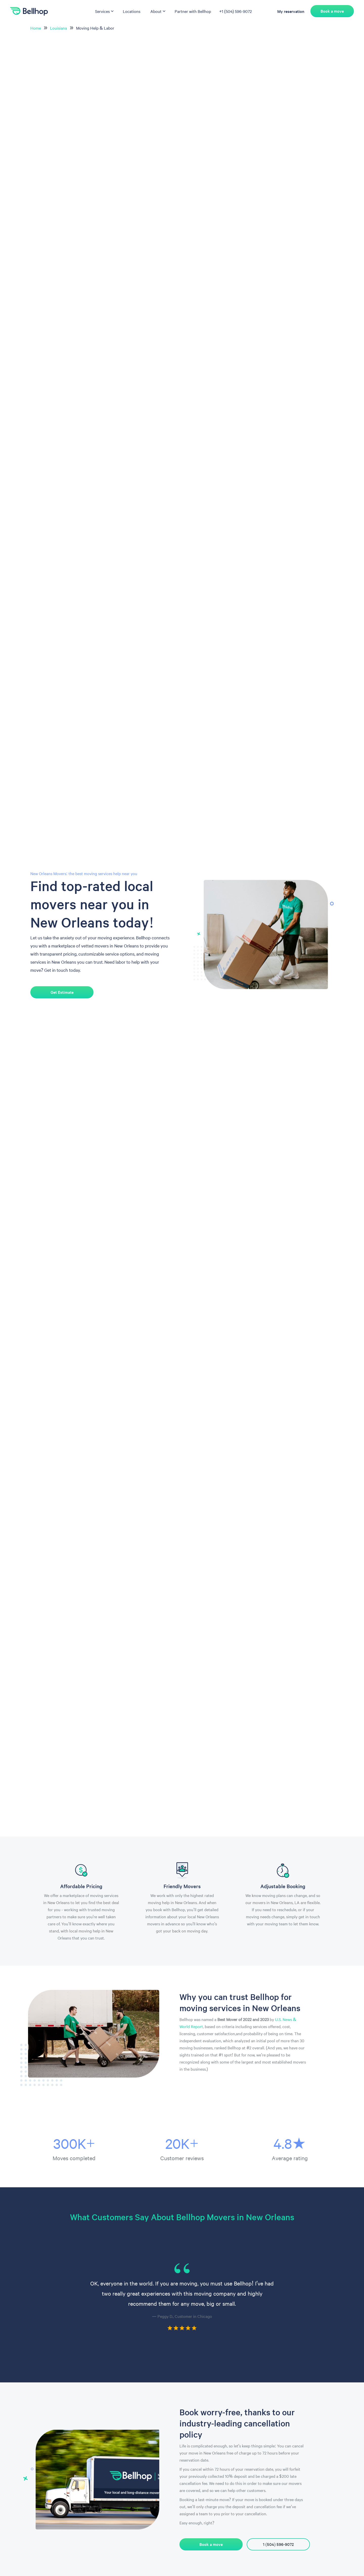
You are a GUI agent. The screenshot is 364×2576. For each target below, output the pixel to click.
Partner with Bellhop (193, 11)
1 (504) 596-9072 (278, 2544)
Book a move (332, 11)
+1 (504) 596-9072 (235, 11)
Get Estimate (62, 992)
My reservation (290, 11)
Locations (131, 11)
